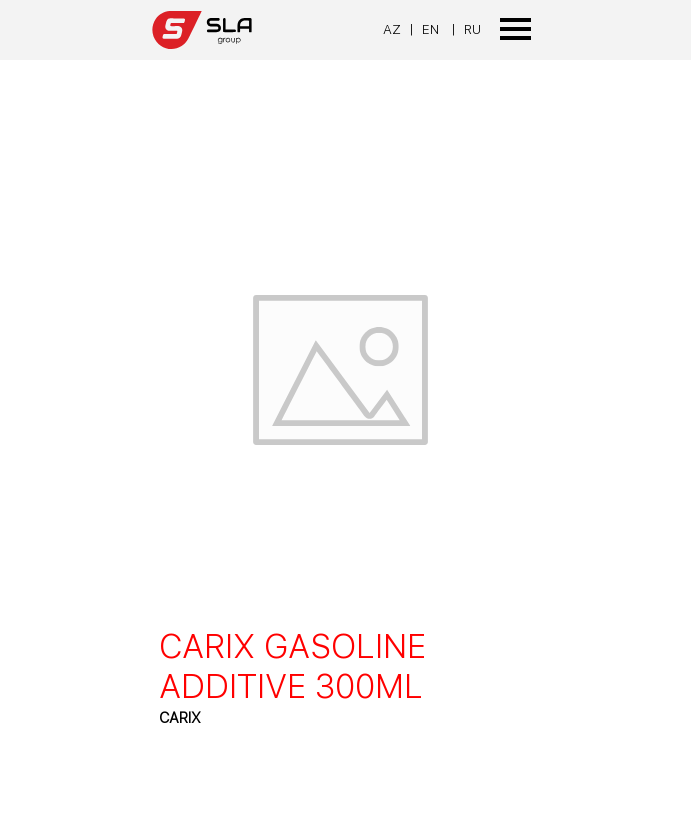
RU (472, 29)
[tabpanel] (406, 29)
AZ (392, 29)
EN (430, 29)
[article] (346, 440)
